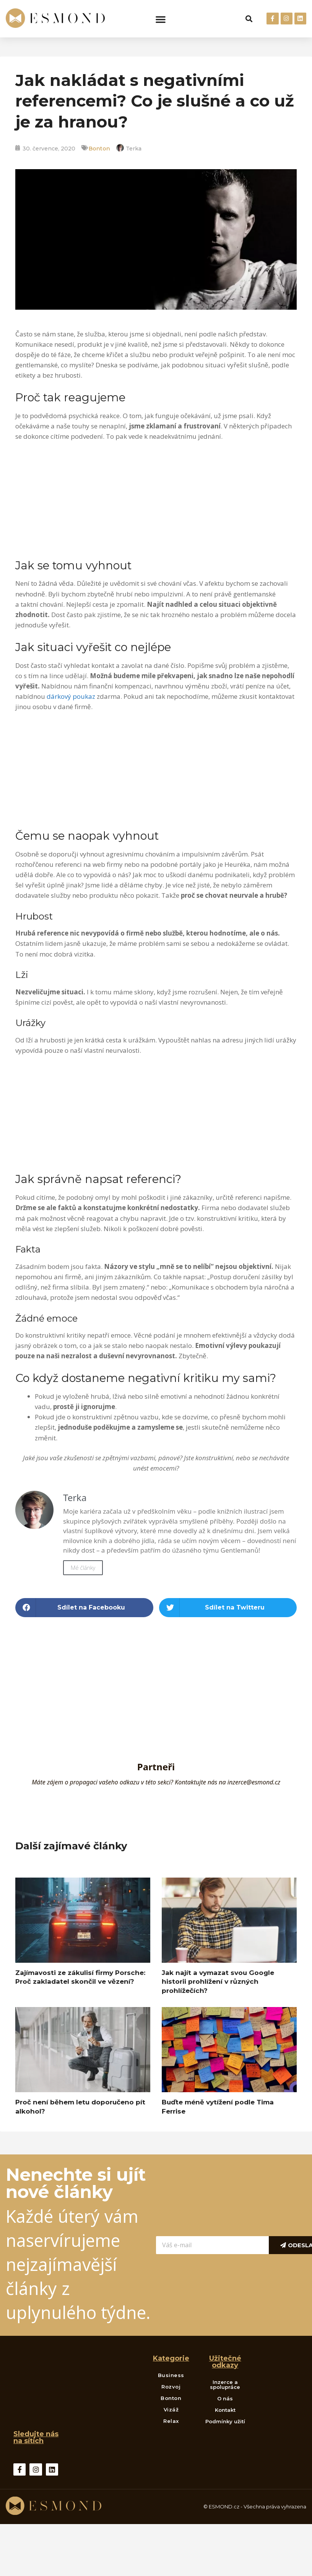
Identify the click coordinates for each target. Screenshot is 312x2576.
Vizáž (171, 2409)
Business (171, 2375)
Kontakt (225, 2410)
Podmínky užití (225, 2421)
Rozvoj (170, 2387)
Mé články (83, 1567)
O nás (225, 2398)
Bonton (99, 148)
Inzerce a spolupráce (225, 2384)
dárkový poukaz (71, 696)
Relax (171, 2421)
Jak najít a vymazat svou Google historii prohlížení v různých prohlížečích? (218, 1982)
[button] (161, 19)
